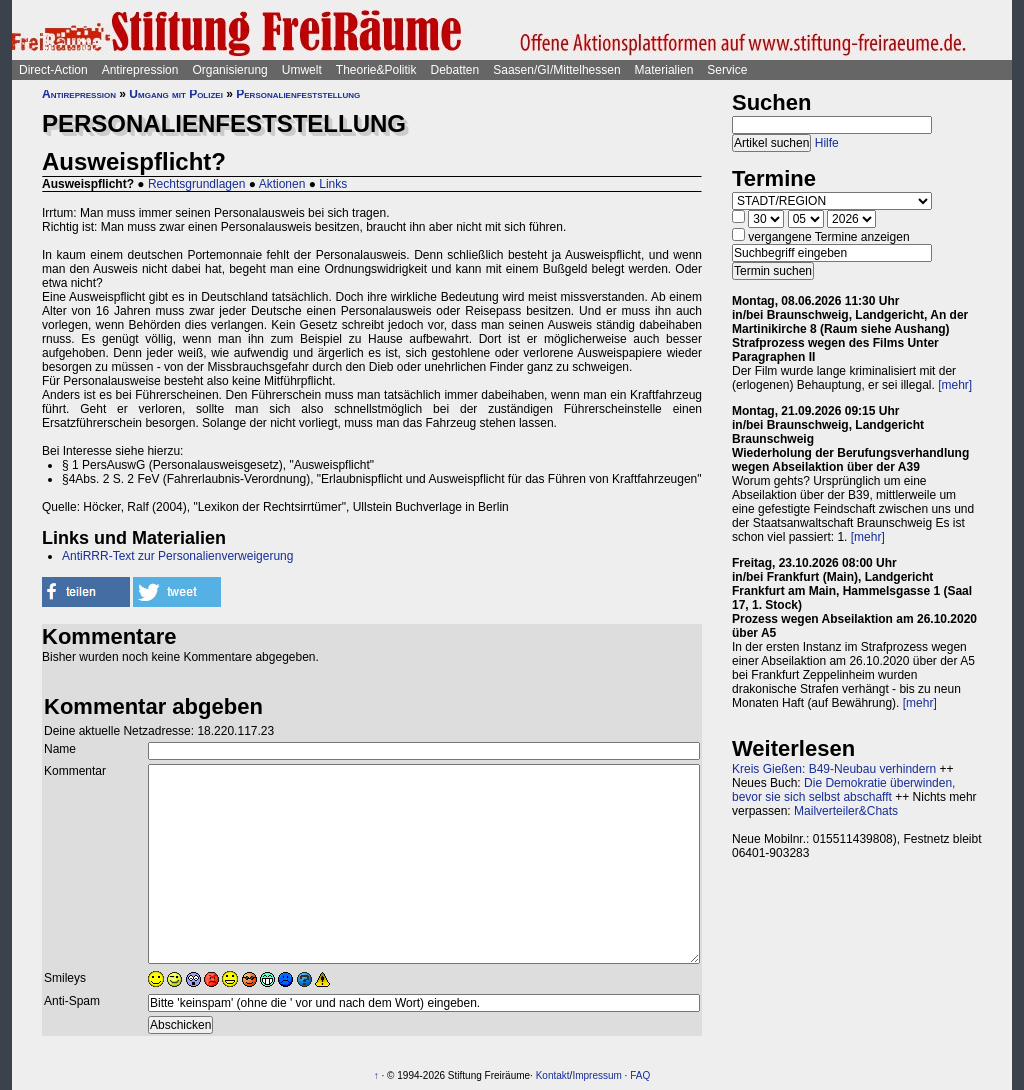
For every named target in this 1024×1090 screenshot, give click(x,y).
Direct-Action (53, 70)
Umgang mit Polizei (176, 94)
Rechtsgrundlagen (196, 184)
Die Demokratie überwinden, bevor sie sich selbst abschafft (843, 790)
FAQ (640, 1075)
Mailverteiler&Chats (846, 811)
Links (333, 184)
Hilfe (827, 143)
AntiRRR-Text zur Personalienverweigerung (177, 556)
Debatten (455, 70)
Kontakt (553, 1075)
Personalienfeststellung (298, 94)
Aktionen (282, 184)
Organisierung (229, 70)
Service (727, 70)
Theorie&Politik (376, 70)
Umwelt (302, 70)
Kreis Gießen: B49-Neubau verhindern (834, 769)
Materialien (664, 70)
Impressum (596, 1075)
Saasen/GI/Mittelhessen (556, 70)
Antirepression (140, 70)
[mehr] (955, 385)
